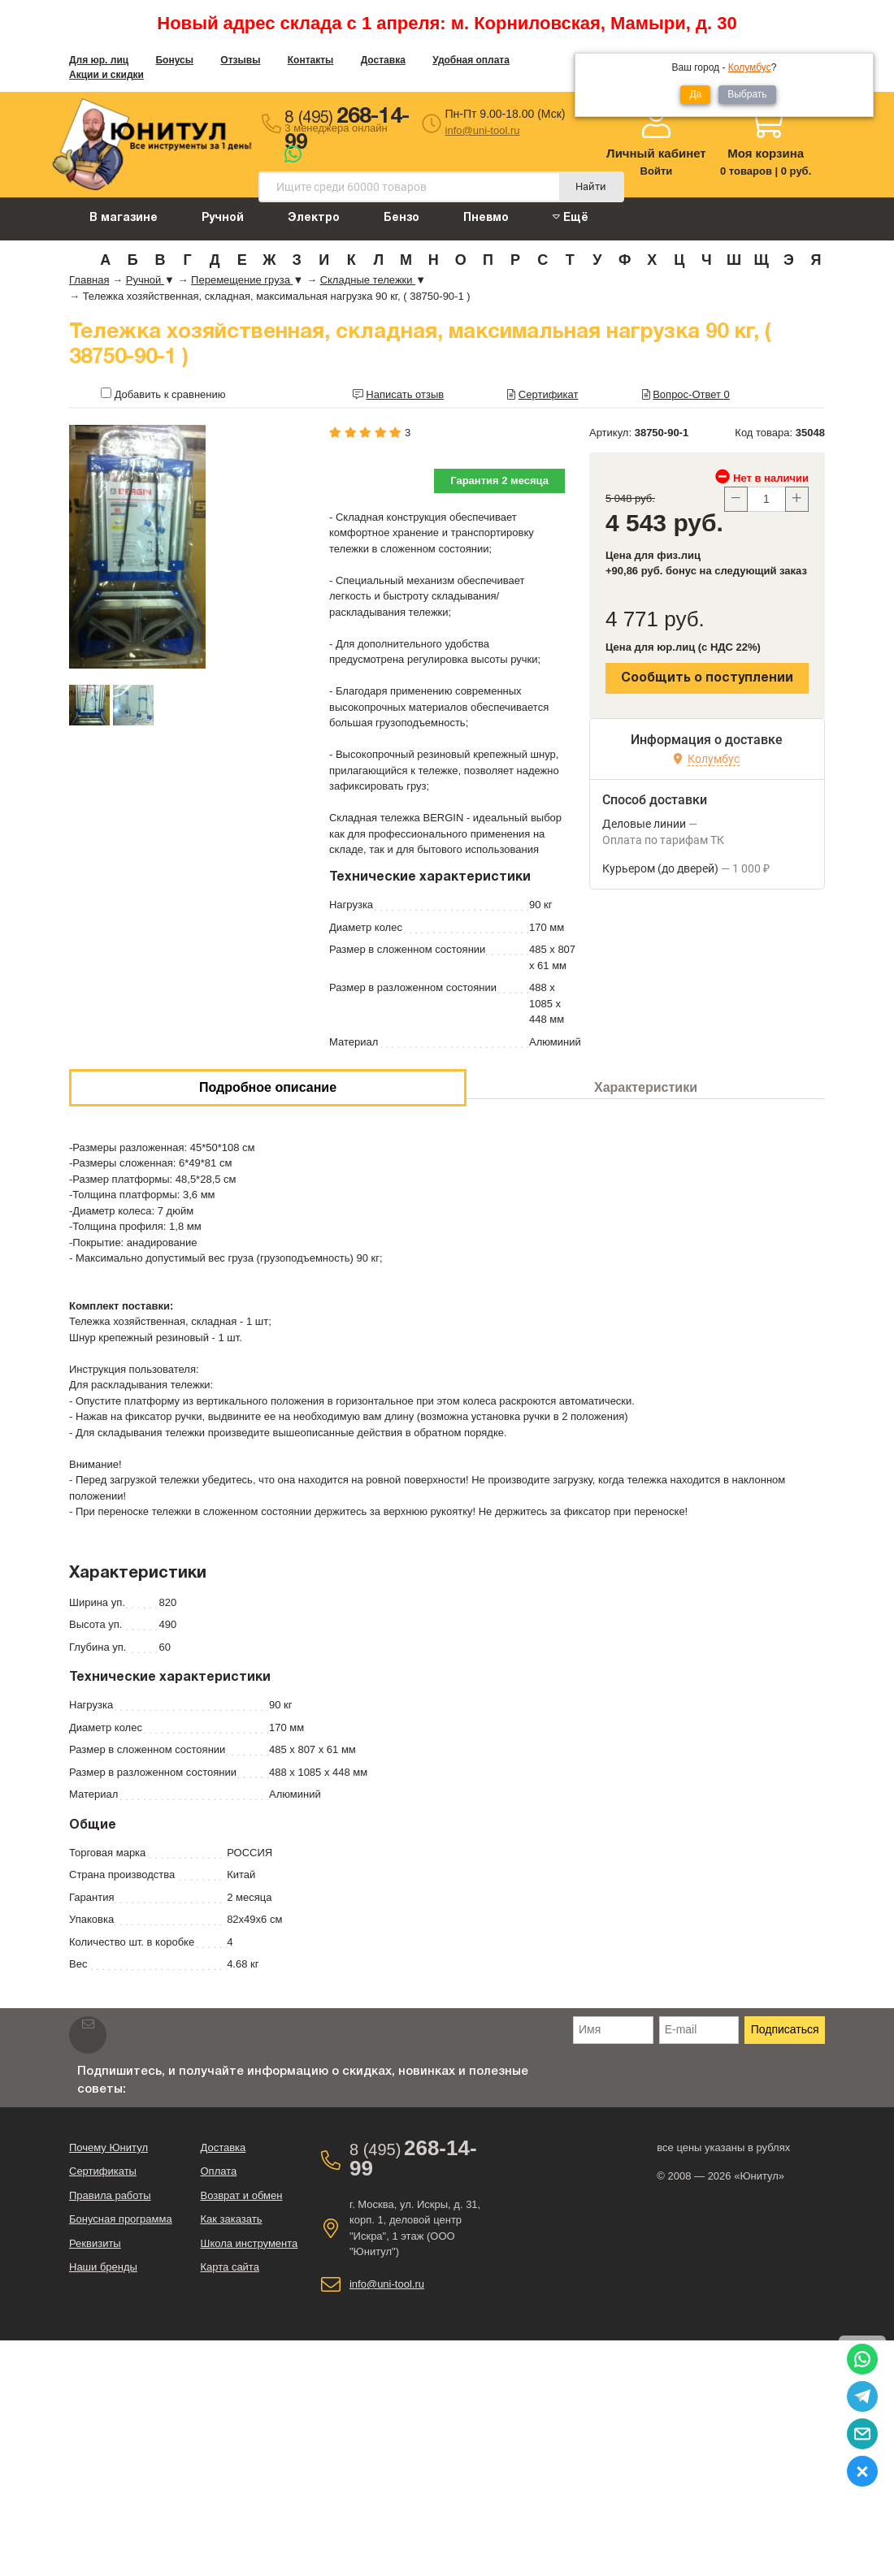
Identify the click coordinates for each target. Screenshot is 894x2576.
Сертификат (549, 394)
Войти (656, 171)
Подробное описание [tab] (267, 1087)
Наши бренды (103, 2267)
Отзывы (240, 60)
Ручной (223, 218)
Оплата (218, 2171)
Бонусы (174, 60)
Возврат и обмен (241, 2195)
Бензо (401, 218)
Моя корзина (765, 153)
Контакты (311, 60)
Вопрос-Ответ (691, 394)
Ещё (570, 217)
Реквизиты (95, 2243)
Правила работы (110, 2195)
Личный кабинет (656, 153)
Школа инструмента (248, 2243)
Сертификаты (103, 2171)
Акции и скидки (106, 74)
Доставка (383, 60)
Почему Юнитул (108, 2147)
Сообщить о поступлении (707, 678)
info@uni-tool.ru (482, 130)
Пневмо (486, 218)
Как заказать (231, 2219)
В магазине (123, 218)
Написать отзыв (405, 394)
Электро (314, 218)
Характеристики (645, 1087)
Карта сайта (229, 2267)
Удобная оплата (471, 60)
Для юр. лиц (98, 60)
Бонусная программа (120, 2219)
